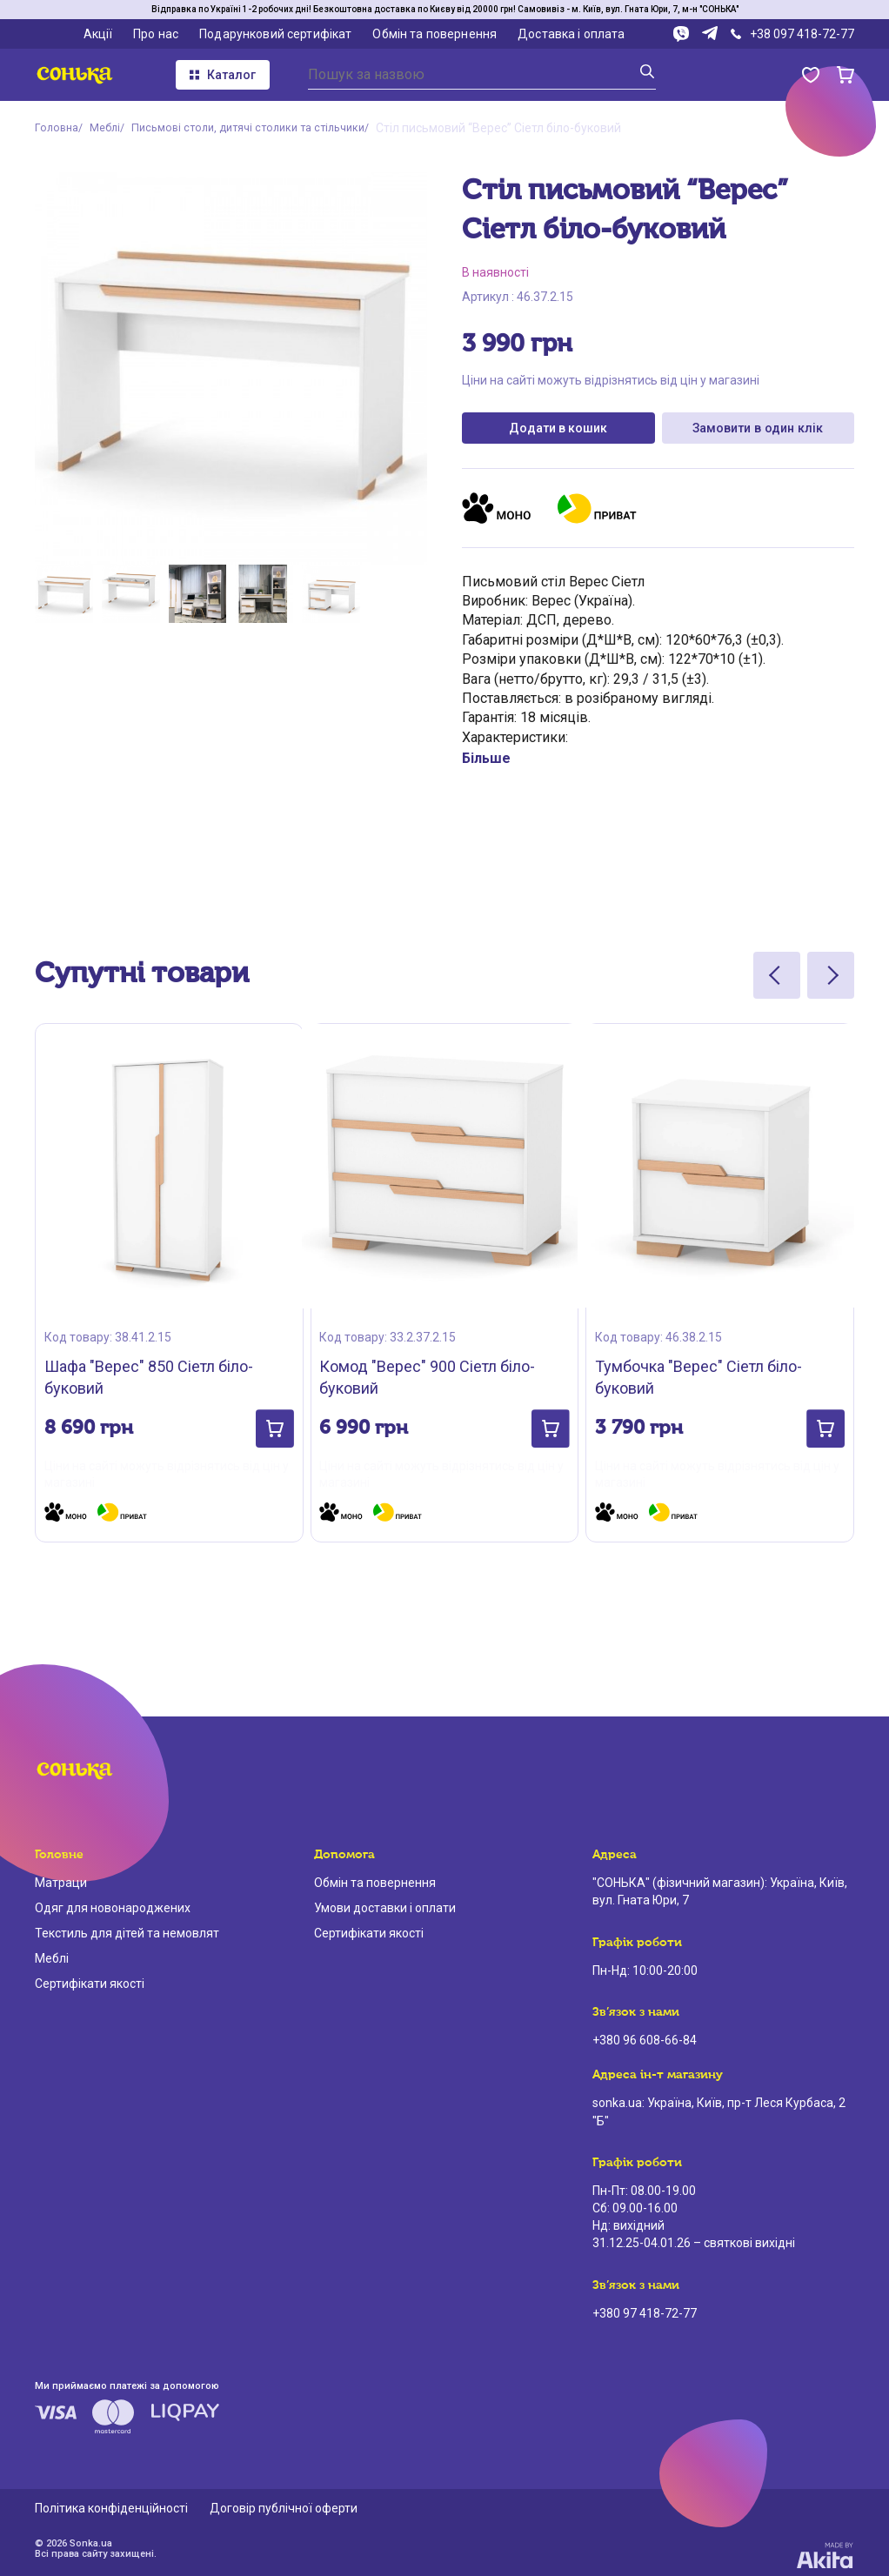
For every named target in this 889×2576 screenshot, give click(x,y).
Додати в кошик (558, 431)
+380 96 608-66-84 (644, 2037)
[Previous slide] (776, 982)
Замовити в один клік (757, 431)
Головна (58, 128)
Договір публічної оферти (284, 2505)
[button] (266, 1418)
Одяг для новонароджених (112, 1905)
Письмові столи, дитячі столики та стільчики (267, 128)
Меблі (111, 128)
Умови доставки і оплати (385, 1905)
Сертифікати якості (89, 1980)
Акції (98, 34)
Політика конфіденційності (111, 2505)
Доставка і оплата (571, 34)
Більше (486, 765)
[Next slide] (830, 982)
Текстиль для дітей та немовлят (127, 1930)
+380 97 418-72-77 (644, 2310)
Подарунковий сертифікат (275, 34)
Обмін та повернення (434, 34)
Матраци (61, 1880)
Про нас (155, 34)
